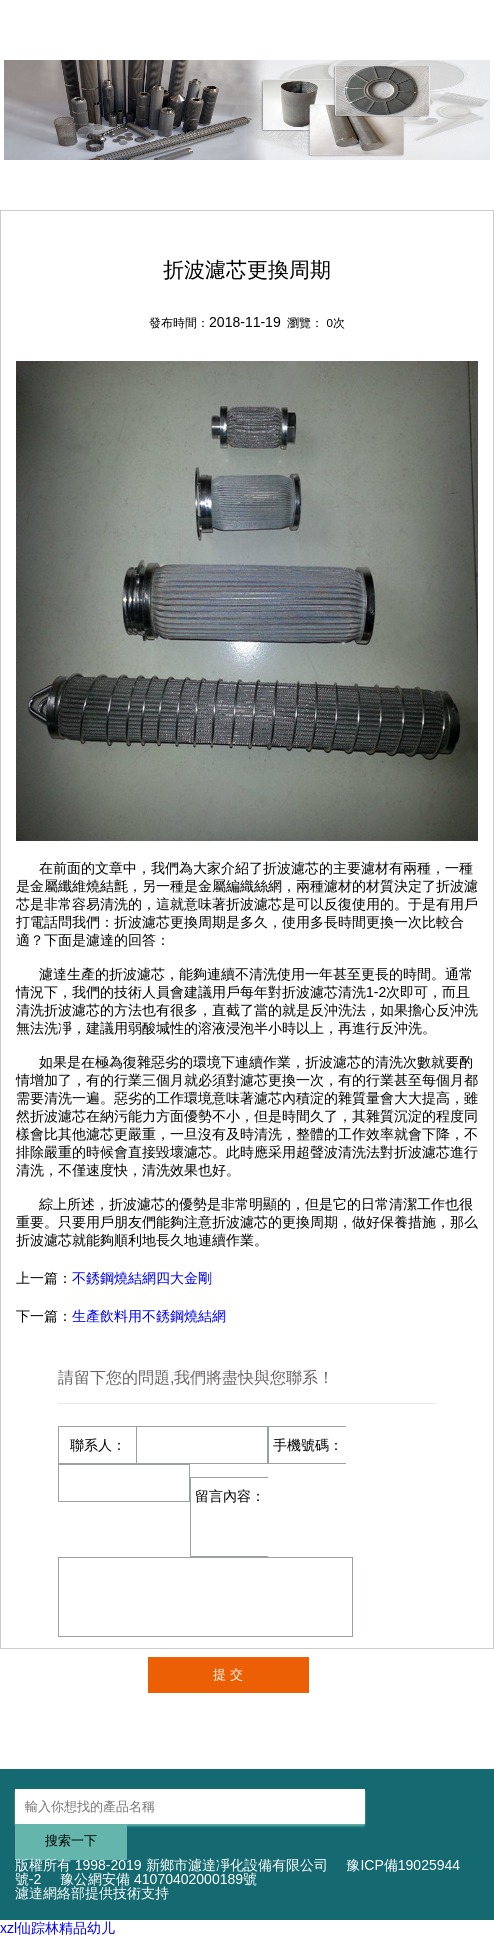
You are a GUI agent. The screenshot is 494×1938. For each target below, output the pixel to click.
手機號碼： (308, 1445)
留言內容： (230, 1496)
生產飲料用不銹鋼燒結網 (149, 1316)
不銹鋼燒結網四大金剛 (142, 1278)
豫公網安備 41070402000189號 (158, 1879)
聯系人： (98, 1445)
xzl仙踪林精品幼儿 (57, 1928)
